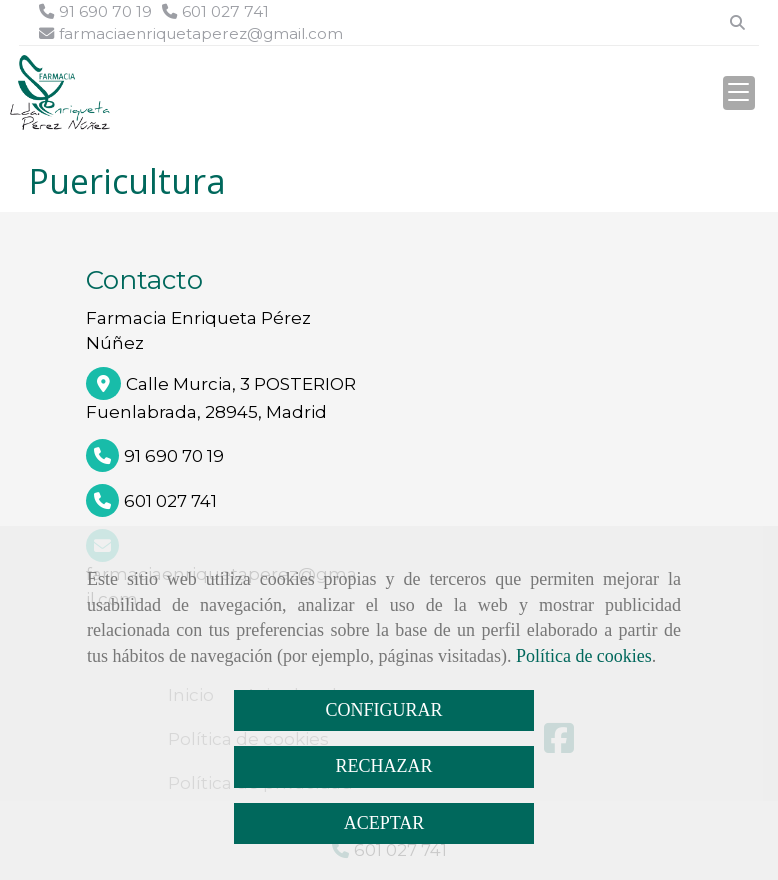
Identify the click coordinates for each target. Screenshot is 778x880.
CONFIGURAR (383, 710)
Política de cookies (584, 656)
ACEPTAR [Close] (384, 823)
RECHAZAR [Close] (383, 766)
